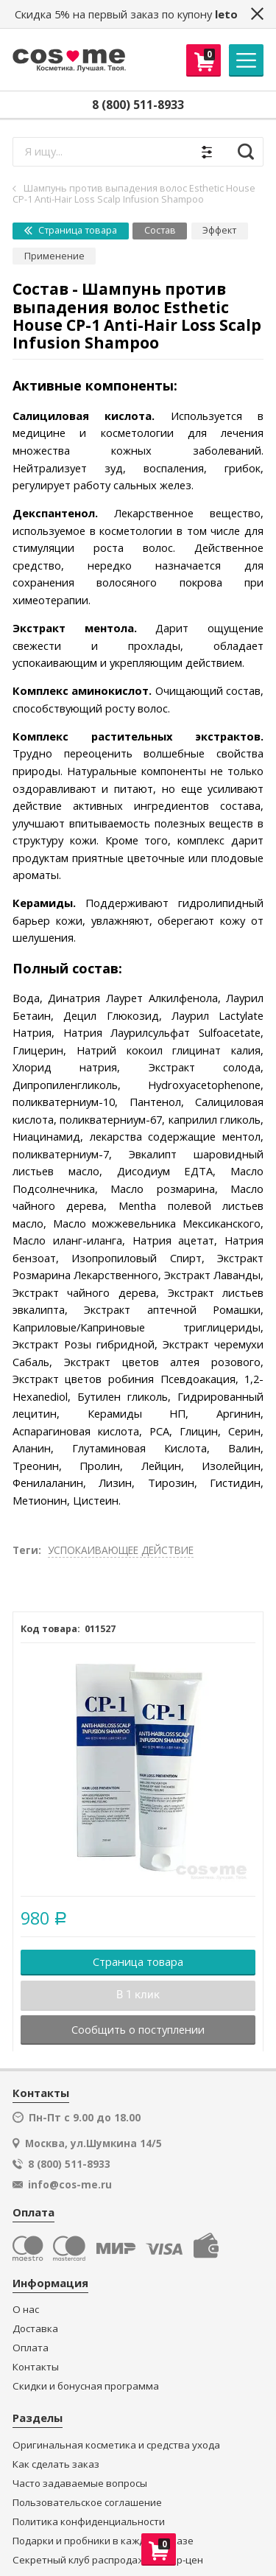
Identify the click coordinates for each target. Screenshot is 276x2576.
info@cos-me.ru (70, 2184)
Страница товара (70, 230)
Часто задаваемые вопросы (80, 2483)
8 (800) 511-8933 (138, 104)
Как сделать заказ (56, 2464)
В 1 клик (138, 1994)
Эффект (219, 230)
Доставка (35, 2328)
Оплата (31, 2347)
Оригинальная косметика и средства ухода (116, 2445)
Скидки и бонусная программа (86, 2386)
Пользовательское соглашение (87, 2502)
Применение (54, 256)
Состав (160, 230)
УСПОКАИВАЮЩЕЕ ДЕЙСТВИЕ (121, 1550)
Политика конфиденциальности (89, 2521)
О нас (26, 2309)
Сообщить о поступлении (138, 2029)
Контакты (36, 2367)
